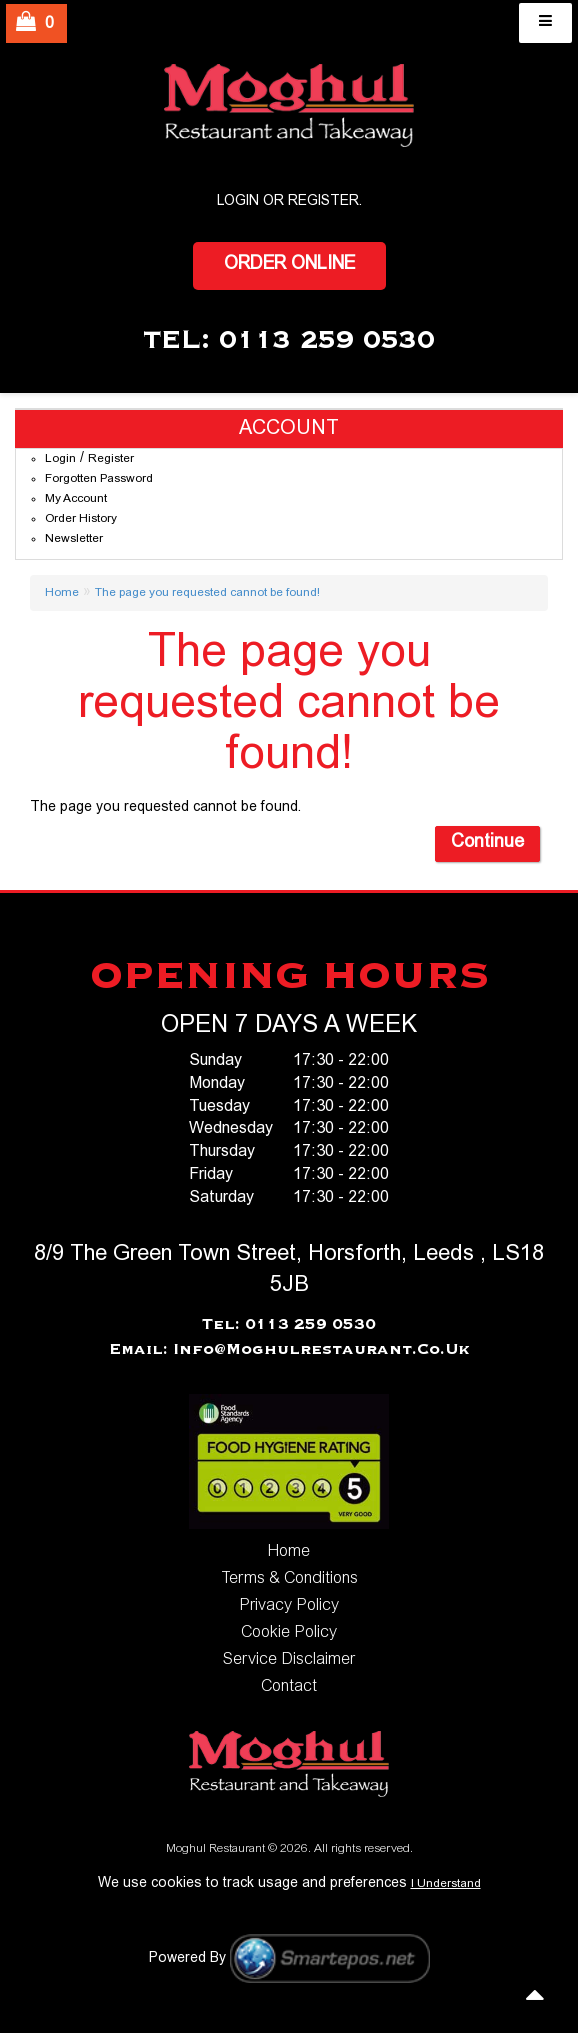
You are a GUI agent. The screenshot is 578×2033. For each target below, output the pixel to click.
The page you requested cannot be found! (207, 593)
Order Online (289, 265)
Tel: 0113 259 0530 (289, 1325)
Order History (81, 519)
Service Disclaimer (289, 1660)
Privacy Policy (289, 1606)
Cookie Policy (289, 1633)
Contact (289, 1687)
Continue (487, 843)
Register (323, 202)
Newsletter (74, 539)
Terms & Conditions (289, 1579)
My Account (76, 499)
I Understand (446, 1884)
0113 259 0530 (327, 341)
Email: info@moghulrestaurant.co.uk (289, 1350)
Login (60, 459)
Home (62, 593)
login (238, 202)
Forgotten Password (99, 479)
